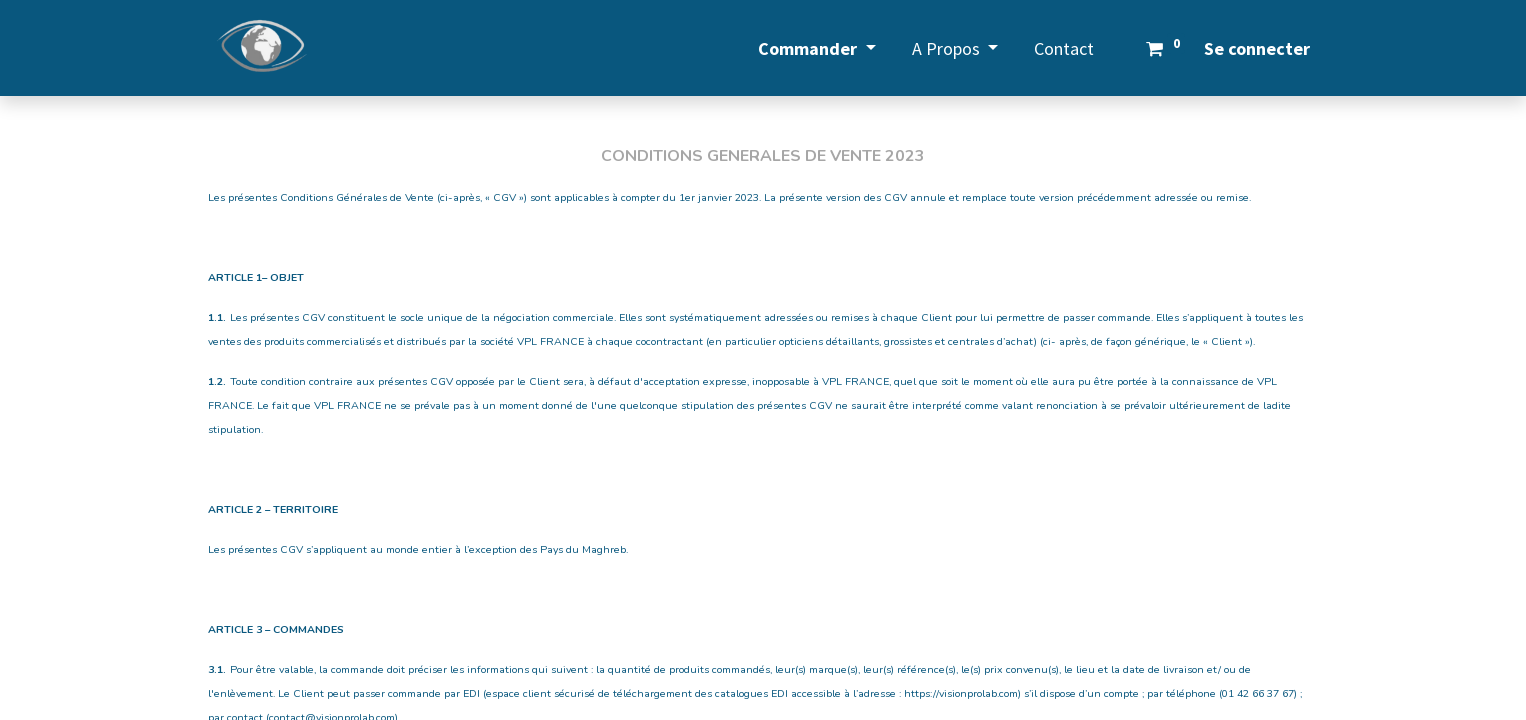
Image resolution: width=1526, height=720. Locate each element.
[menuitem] (1064, 48)
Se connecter (1257, 48)
